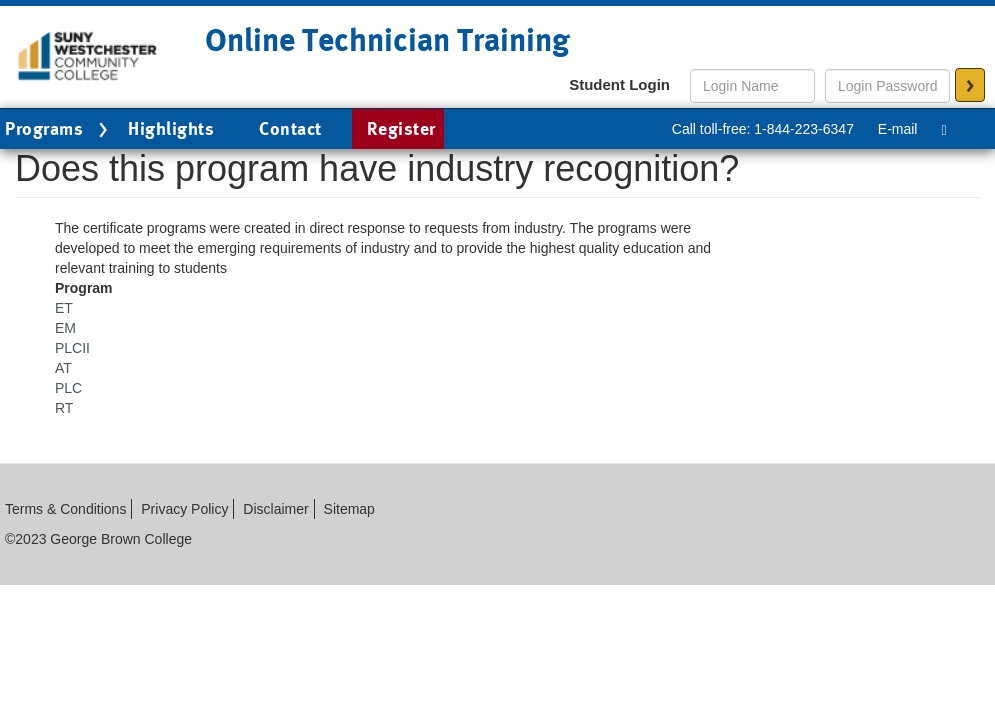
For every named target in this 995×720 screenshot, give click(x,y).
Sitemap (349, 509)
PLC (68, 388)
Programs (59, 130)
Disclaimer (275, 509)
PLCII (72, 348)
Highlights (171, 128)
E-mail (898, 129)
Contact (290, 128)
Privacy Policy (184, 509)
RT (64, 408)
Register (401, 128)
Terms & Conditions (65, 509)
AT (63, 368)
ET (64, 308)
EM (65, 328)
